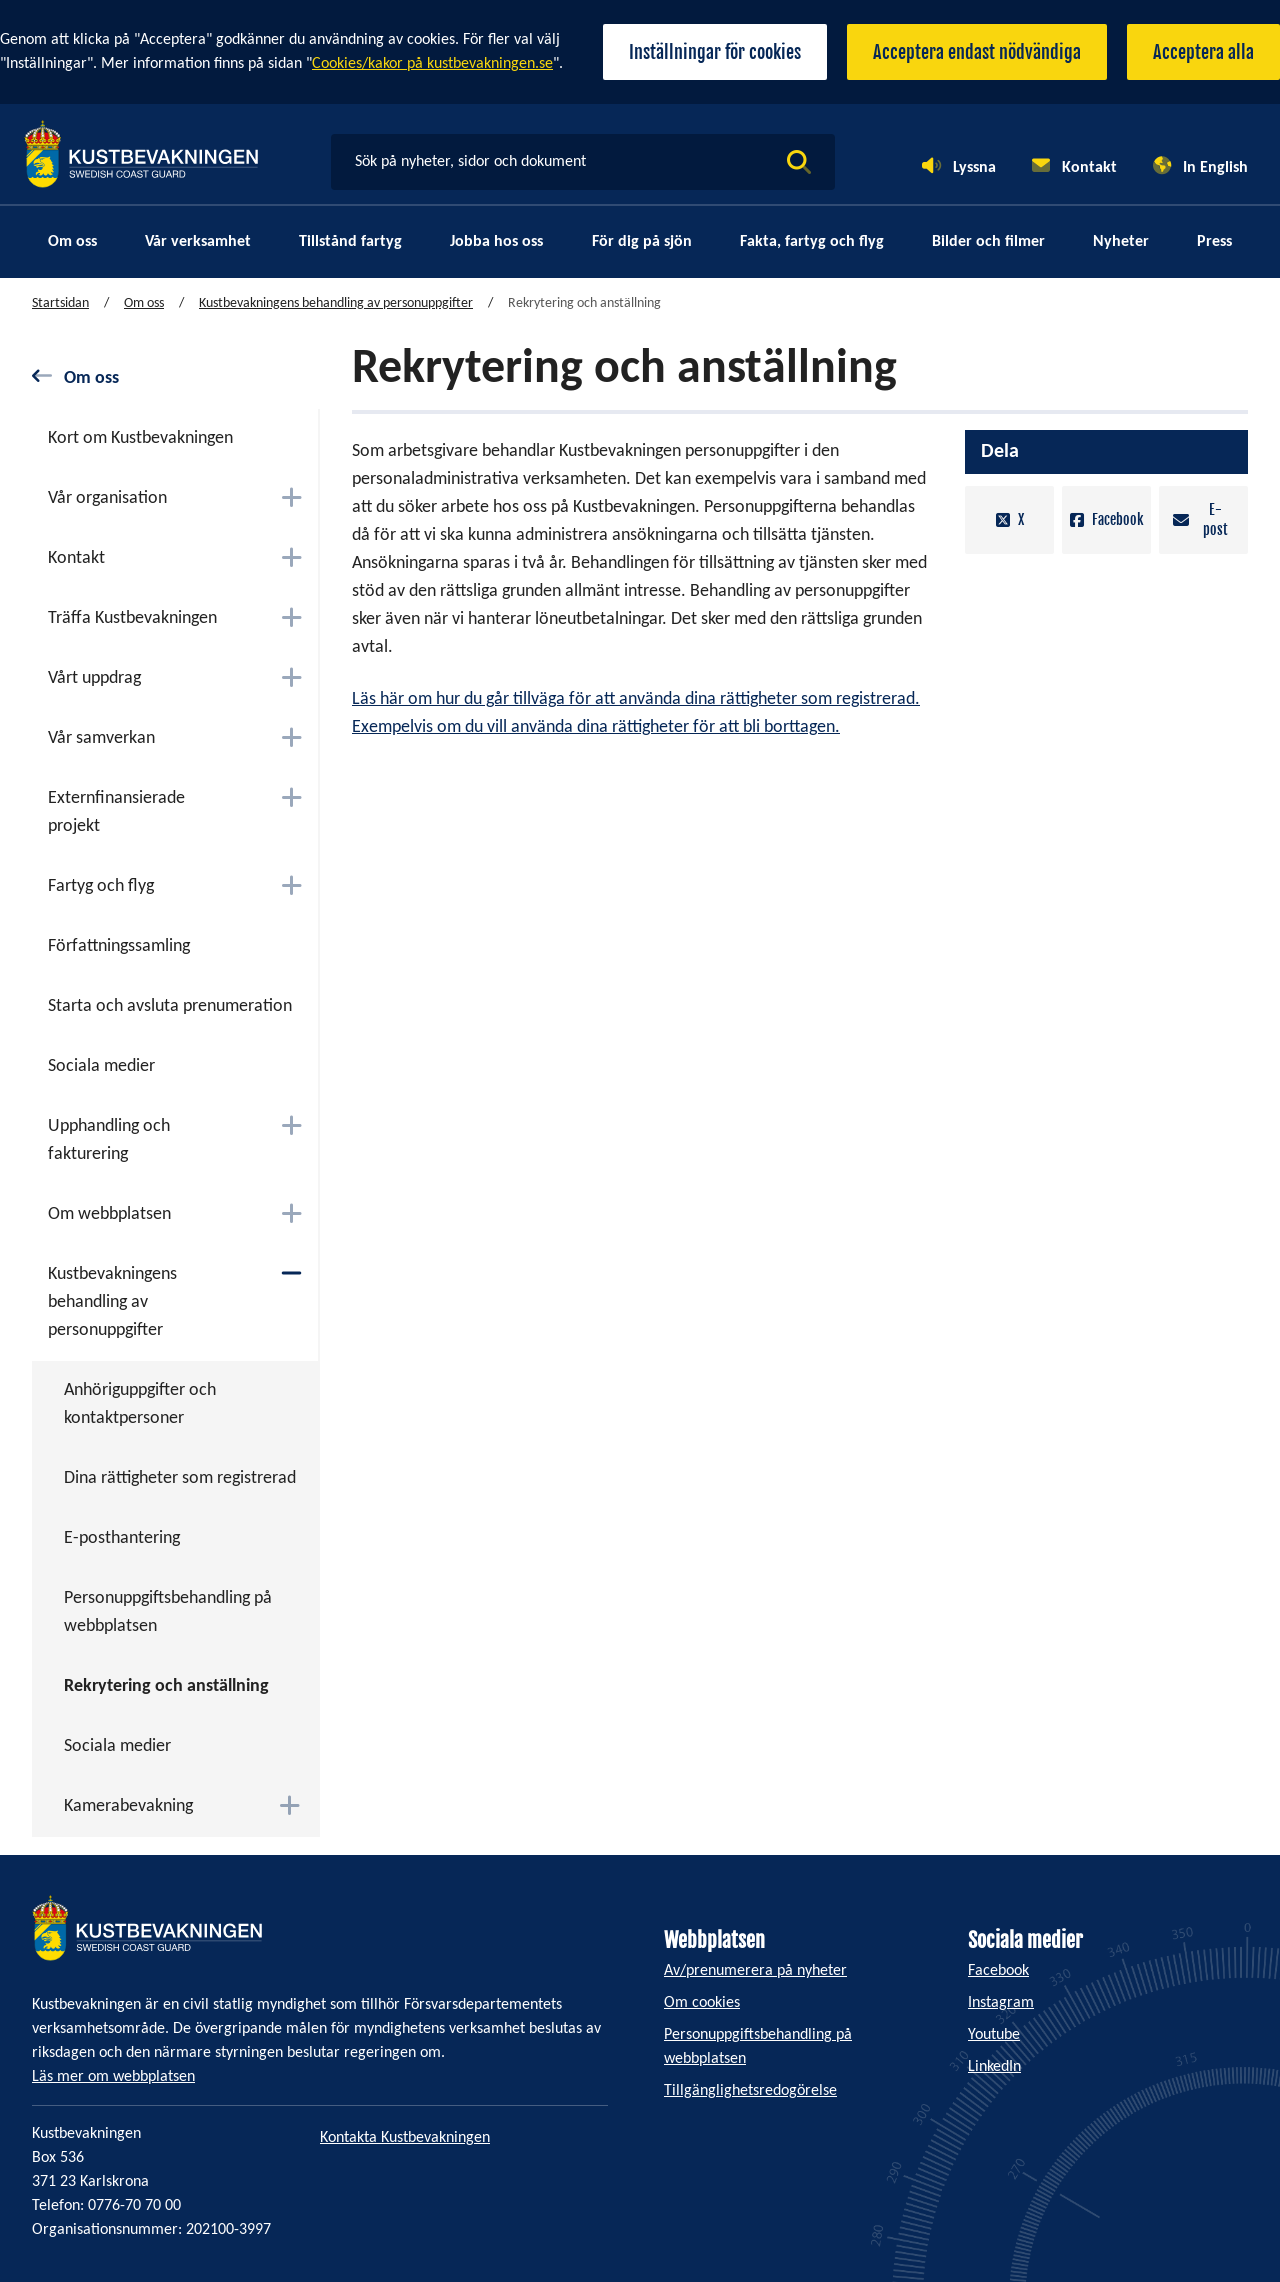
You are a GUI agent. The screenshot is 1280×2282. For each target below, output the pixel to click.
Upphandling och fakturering (109, 1140)
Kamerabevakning (128, 1806)
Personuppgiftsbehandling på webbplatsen (168, 1612)
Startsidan (60, 303)
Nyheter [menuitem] (1121, 242)
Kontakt (1089, 168)
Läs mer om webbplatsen (113, 2077)
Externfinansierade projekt (116, 812)
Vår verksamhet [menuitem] (198, 242)
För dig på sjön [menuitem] (642, 242)
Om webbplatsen (109, 1214)
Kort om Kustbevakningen (140, 438)
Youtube (994, 2035)
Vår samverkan (101, 738)
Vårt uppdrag (94, 678)
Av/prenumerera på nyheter (755, 1971)
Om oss (144, 303)
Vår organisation (107, 498)
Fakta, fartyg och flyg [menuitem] (812, 242)
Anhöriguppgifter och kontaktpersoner (140, 1404)
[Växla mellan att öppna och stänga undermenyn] (291, 497)
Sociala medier (101, 1066)
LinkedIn (994, 2067)
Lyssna (974, 168)
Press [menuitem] (1214, 242)
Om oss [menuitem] (72, 242)
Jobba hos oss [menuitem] (496, 242)
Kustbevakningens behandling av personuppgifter (336, 303)
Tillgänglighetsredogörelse (750, 2091)
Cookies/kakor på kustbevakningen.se (432, 64)
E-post (1200, 519)
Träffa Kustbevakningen (132, 618)
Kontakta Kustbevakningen (405, 2138)
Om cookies (702, 2003)
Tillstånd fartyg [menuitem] (350, 242)
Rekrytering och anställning (166, 1686)
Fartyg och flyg (101, 886)
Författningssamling (119, 946)
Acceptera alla (1203, 52)
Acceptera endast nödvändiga (977, 52)
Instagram (1001, 2003)
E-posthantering (122, 1538)
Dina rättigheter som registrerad (180, 1478)
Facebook (1106, 520)
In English (1215, 168)
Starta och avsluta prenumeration (170, 1006)
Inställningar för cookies (715, 52)
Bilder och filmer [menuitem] (988, 242)
